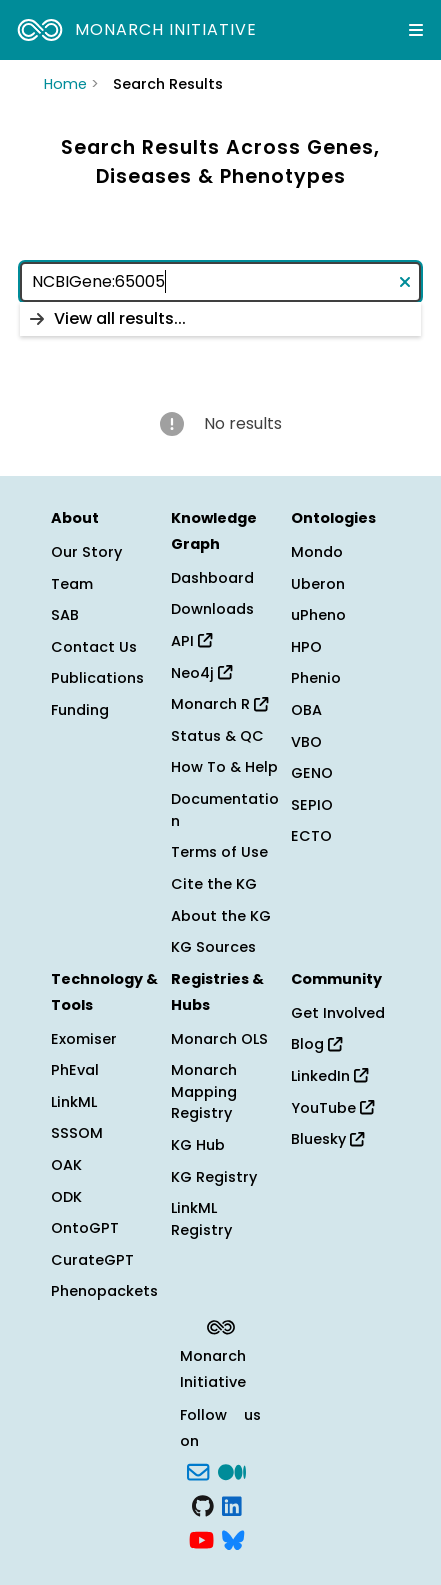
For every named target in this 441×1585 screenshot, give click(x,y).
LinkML (74, 1102)
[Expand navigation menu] (416, 30)
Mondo (317, 552)
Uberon (318, 584)
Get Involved (338, 1013)
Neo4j (201, 673)
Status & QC (217, 736)
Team (72, 584)
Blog (316, 1044)
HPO (306, 647)
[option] (220, 319)
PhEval (75, 1070)
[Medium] (232, 1471)
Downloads (212, 609)
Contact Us (94, 647)
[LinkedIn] (232, 1504)
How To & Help (224, 767)
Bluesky (327, 1139)
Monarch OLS (219, 1039)
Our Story (86, 552)
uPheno (318, 615)
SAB (65, 615)
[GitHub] (203, 1504)
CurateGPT (92, 1260)
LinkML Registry (201, 1219)
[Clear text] (401, 282)
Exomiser (84, 1039)
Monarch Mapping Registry (204, 1091)
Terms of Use (219, 852)
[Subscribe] (198, 1471)
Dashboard (212, 578)
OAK (66, 1165)
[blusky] (233, 1538)
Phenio (316, 678)
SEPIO (312, 805)
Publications (97, 678)
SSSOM (77, 1133)
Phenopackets (104, 1291)
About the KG (221, 916)
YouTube (332, 1108)
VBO (306, 742)
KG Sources (213, 947)
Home (65, 84)
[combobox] (220, 282)
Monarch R (219, 704)
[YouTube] (201, 1538)
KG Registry (214, 1177)
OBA (306, 710)
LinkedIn (329, 1076)
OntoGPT (85, 1228)
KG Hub (198, 1145)
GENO (312, 773)
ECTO (311, 836)
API (191, 641)
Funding (80, 710)
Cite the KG (214, 884)
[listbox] (220, 319)
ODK (66, 1197)
